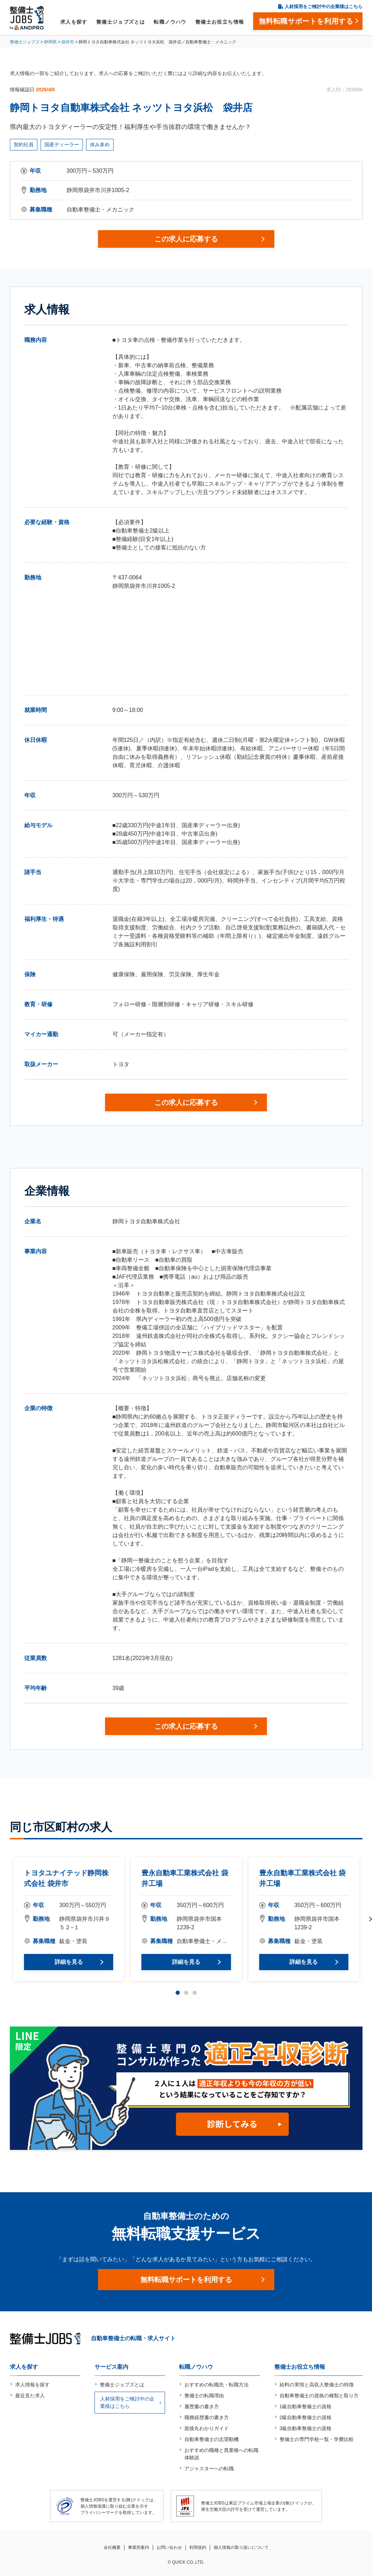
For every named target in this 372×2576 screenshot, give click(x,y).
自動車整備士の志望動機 (211, 2439)
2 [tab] (186, 1993)
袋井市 (67, 41)
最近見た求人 (30, 2395)
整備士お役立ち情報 (219, 22)
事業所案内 (138, 2547)
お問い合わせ (169, 2547)
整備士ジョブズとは (120, 22)
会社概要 (112, 2547)
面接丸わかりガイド (206, 2428)
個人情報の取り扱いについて (241, 2547)
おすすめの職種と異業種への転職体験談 (221, 2453)
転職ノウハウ (170, 22)
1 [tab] (178, 1993)
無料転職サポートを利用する (186, 2279)
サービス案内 (111, 2367)
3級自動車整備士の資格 (306, 2428)
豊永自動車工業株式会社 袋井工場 (184, 1878)
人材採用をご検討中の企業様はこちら (323, 6)
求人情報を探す (32, 2384)
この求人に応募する (186, 239)
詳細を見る (68, 1962)
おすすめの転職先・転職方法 (216, 2384)
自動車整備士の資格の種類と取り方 (319, 2395)
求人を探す (73, 22)
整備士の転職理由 (204, 2395)
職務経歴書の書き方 (206, 2417)
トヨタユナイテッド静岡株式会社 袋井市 (66, 1878)
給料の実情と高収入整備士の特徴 (317, 2384)
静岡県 (50, 41)
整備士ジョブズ (24, 41)
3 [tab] (195, 1993)
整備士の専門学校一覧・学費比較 (317, 2439)
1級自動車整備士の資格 (306, 2406)
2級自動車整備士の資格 (306, 2417)
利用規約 (197, 2547)
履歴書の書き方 (201, 2406)
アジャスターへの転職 (209, 2468)
